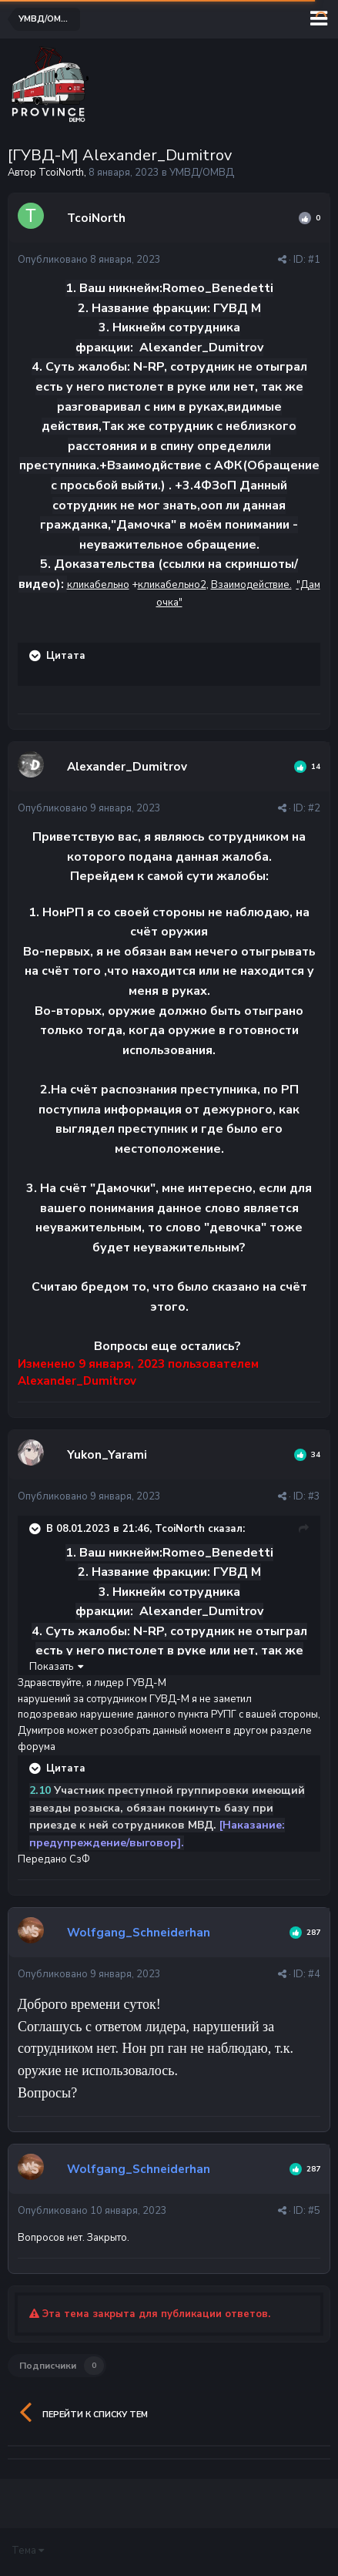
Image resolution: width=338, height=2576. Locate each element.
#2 (314, 808)
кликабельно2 (172, 585)
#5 (314, 2211)
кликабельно (98, 585)
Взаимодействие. (251, 585)
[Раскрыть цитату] (36, 656)
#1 (314, 260)
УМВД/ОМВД (201, 173)
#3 (314, 1496)
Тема (28, 2551)
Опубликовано (89, 260)
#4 (314, 1974)
